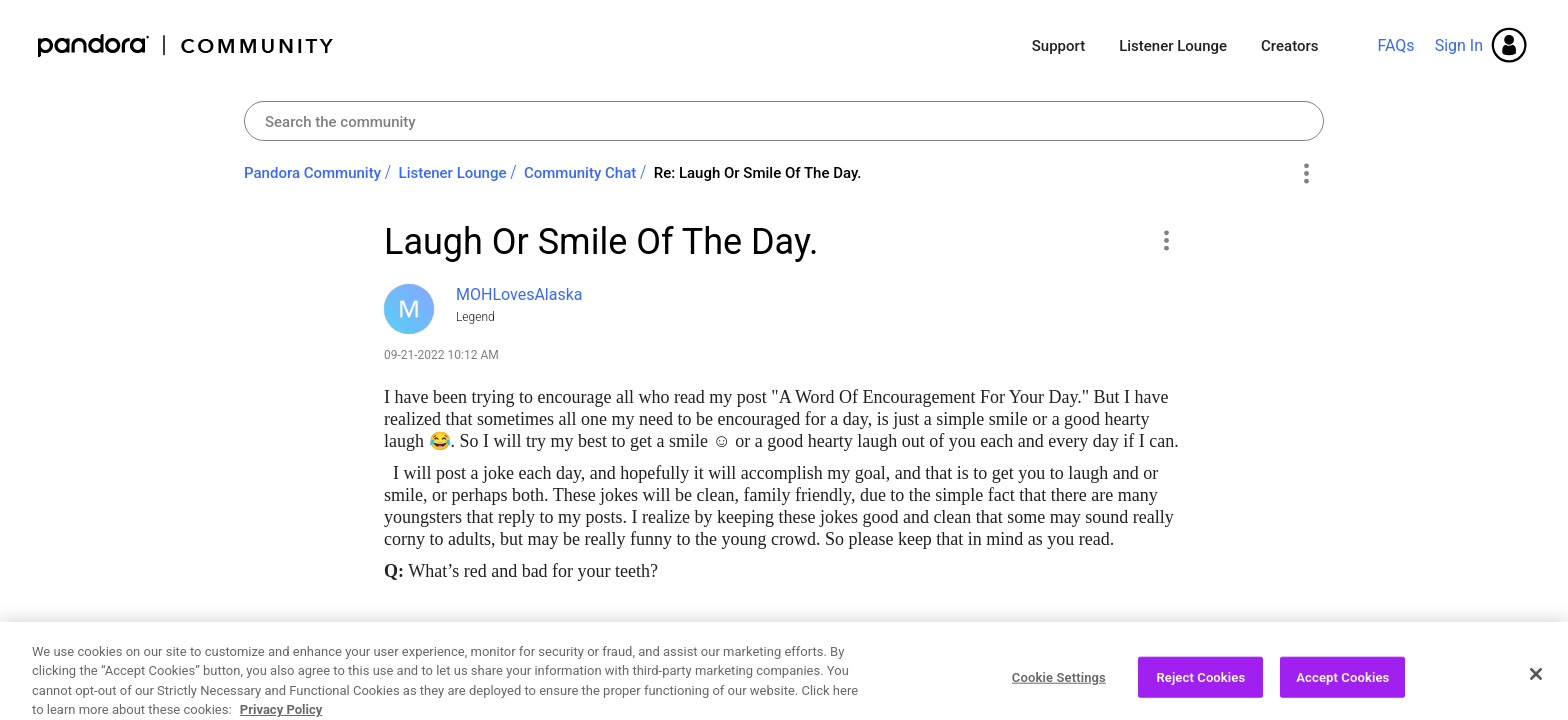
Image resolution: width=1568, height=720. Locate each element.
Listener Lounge (1173, 46)
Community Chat (580, 173)
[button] (1165, 240)
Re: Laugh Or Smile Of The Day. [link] (758, 173)
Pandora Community (186, 45)
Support (1058, 46)
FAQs (1395, 45)
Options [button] (1305, 174)
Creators (1289, 46)
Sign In (1459, 45)
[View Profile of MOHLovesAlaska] (519, 294)
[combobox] (784, 121)
